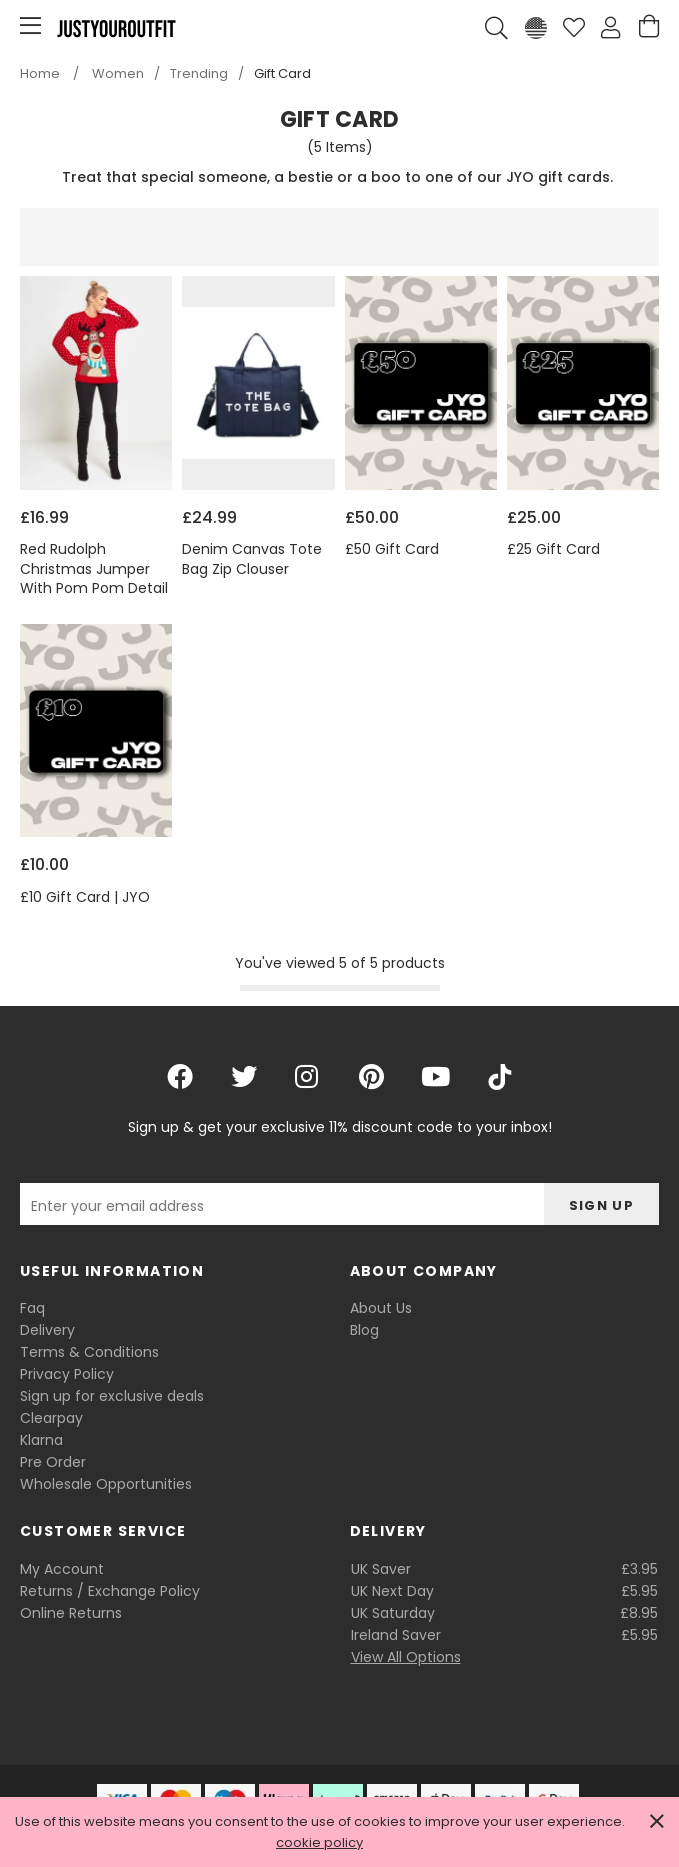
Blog (364, 1330)
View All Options (406, 1657)
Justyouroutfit (116, 28)
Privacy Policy (67, 1374)
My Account (62, 1569)
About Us (381, 1308)
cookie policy (319, 1842)
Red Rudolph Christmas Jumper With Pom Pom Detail (94, 569)
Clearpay (51, 1418)
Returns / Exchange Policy (110, 1591)
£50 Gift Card (392, 549)
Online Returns (71, 1613)
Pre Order (53, 1462)
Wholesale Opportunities (106, 1484)
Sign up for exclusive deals (112, 1396)
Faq (32, 1308)
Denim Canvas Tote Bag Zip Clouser (252, 559)
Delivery (47, 1330)
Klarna (41, 1440)
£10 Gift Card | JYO (85, 897)
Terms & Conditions (89, 1352)
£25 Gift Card (553, 549)
